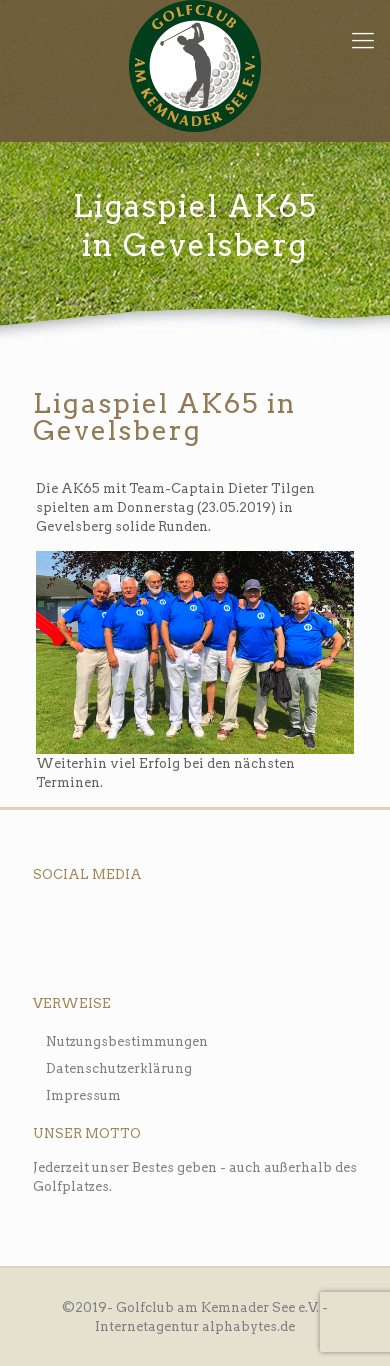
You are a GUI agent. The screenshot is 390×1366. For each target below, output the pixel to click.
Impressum (83, 1095)
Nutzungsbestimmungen (127, 1041)
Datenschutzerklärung (119, 1068)
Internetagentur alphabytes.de (195, 1326)
